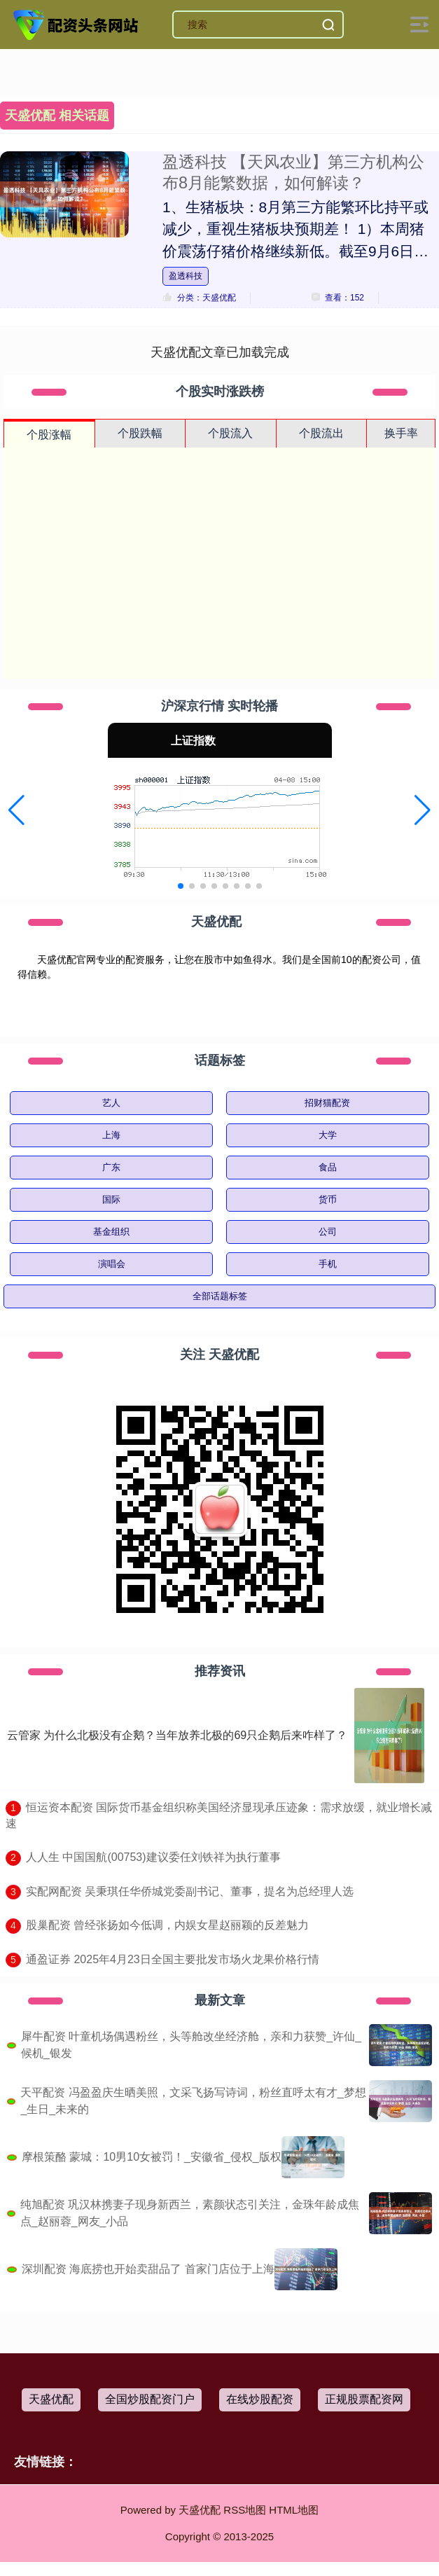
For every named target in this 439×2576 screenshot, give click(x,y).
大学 (328, 1135)
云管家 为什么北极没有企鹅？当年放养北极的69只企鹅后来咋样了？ (177, 1735)
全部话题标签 (220, 1296)
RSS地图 (244, 2510)
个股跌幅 (140, 433)
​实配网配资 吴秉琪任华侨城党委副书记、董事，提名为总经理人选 (190, 1891)
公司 (328, 1231)
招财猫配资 (327, 1102)
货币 (328, 1199)
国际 (111, 1199)
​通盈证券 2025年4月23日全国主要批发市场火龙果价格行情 (172, 1959)
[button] (16, 810)
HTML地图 (294, 2510)
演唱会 (111, 1264)
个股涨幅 (49, 435)
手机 (328, 1264)
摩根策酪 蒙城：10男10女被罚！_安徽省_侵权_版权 (151, 2157)
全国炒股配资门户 (150, 2399)
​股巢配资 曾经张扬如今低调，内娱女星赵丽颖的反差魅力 (167, 1925)
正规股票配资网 (364, 2399)
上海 (111, 1135)
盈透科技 (185, 276)
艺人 (111, 1102)
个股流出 (321, 433)
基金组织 (111, 1231)
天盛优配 (51, 2399)
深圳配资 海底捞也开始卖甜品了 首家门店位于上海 (148, 2269)
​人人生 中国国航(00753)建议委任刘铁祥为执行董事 (153, 1857)
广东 (111, 1167)
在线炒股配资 (259, 2399)
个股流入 (230, 433)
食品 (328, 1167)
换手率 (401, 433)
